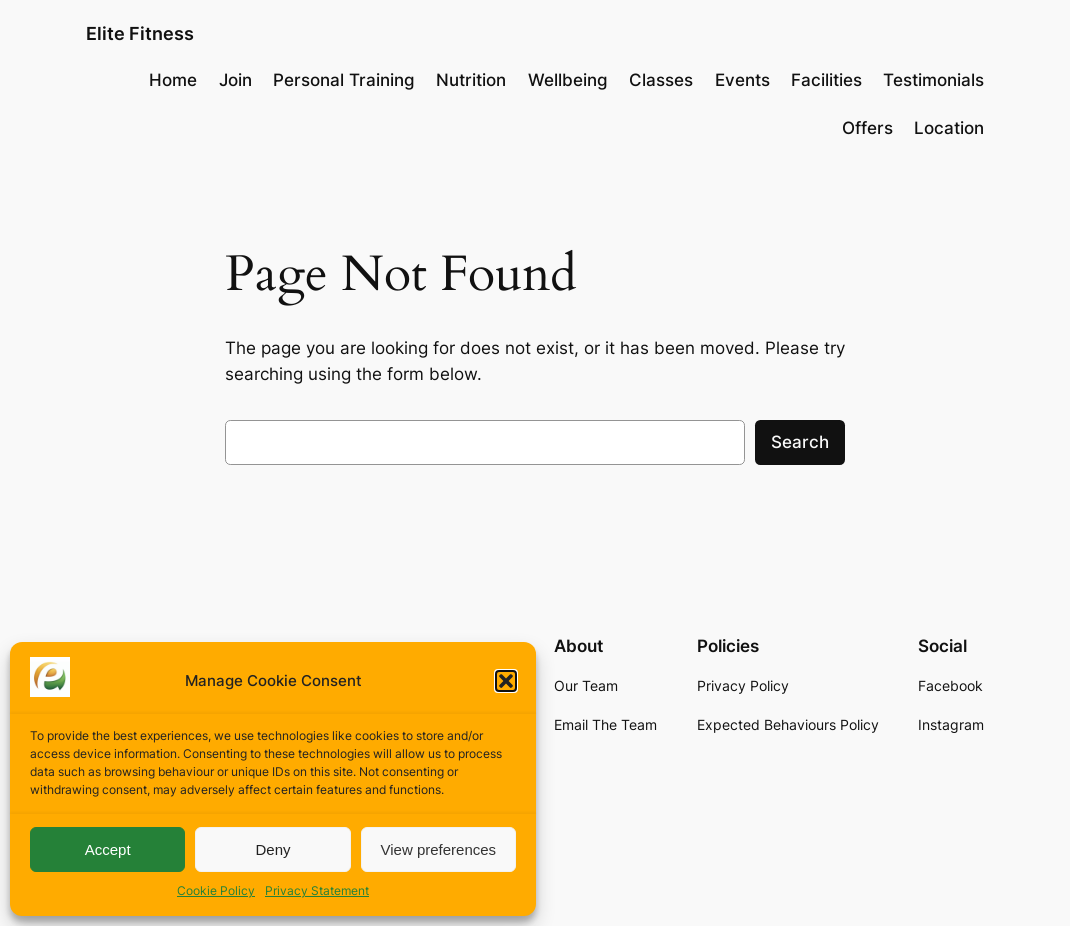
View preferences (439, 849)
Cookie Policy (216, 890)
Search (800, 442)
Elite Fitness (140, 33)
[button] (506, 681)
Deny (272, 849)
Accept (108, 849)
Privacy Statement (317, 890)
